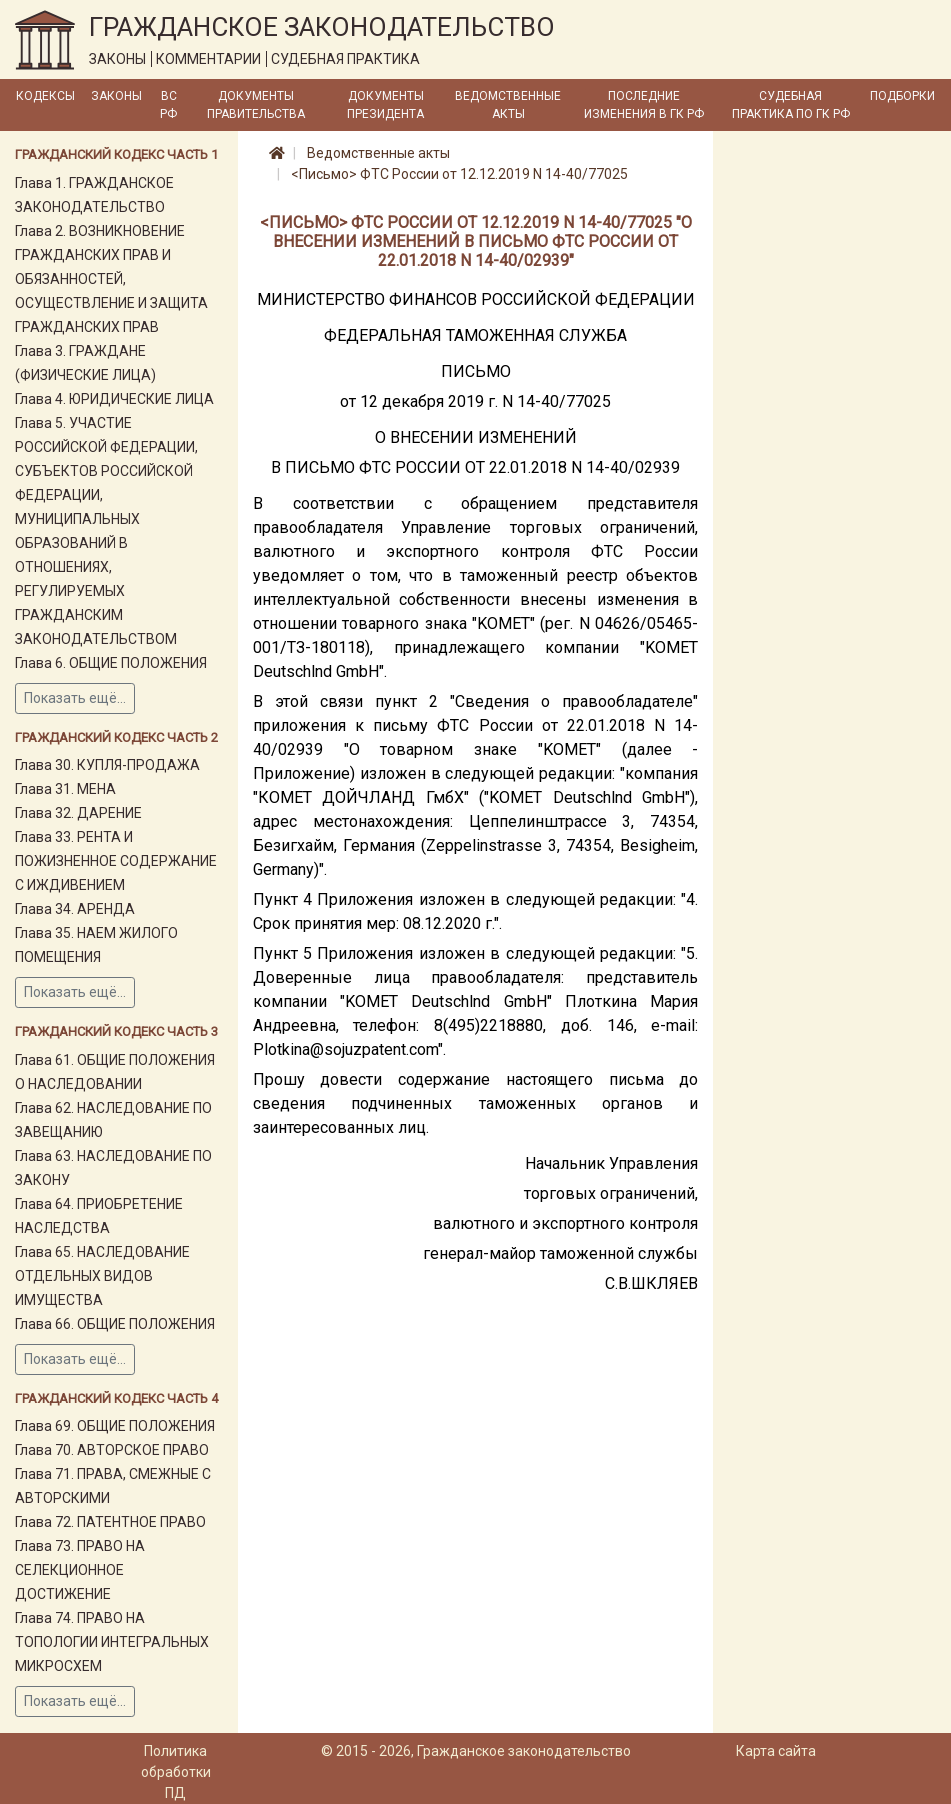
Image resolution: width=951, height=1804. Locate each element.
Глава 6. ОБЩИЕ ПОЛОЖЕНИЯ (111, 663)
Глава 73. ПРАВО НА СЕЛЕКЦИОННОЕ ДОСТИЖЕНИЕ (80, 1570)
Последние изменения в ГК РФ (644, 105)
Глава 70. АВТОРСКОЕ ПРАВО (112, 1450)
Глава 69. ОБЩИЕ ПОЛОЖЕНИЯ (115, 1426)
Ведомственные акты (508, 105)
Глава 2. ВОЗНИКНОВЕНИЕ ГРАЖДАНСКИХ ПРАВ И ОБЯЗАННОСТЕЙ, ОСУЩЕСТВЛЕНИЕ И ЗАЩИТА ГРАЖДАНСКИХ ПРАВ (111, 279)
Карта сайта (776, 1751)
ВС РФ (168, 105)
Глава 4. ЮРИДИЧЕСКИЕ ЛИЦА (114, 399)
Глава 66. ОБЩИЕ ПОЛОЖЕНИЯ (115, 1324)
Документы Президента (385, 105)
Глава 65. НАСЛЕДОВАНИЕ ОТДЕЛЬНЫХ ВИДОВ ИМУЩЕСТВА (102, 1276)
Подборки (902, 96)
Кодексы (45, 96)
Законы (116, 96)
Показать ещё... (75, 698)
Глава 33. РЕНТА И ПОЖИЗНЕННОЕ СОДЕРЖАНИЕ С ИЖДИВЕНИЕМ (116, 861)
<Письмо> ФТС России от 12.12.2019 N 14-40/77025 (459, 174)
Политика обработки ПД (176, 1772)
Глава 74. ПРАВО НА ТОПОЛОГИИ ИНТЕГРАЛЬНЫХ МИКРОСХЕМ (112, 1642)
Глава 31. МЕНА (65, 789)
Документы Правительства (256, 105)
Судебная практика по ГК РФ (791, 105)
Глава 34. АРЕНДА (75, 909)
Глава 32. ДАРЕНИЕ (78, 813)
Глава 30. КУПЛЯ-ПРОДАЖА (107, 765)
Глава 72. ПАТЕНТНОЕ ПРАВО (110, 1522)
